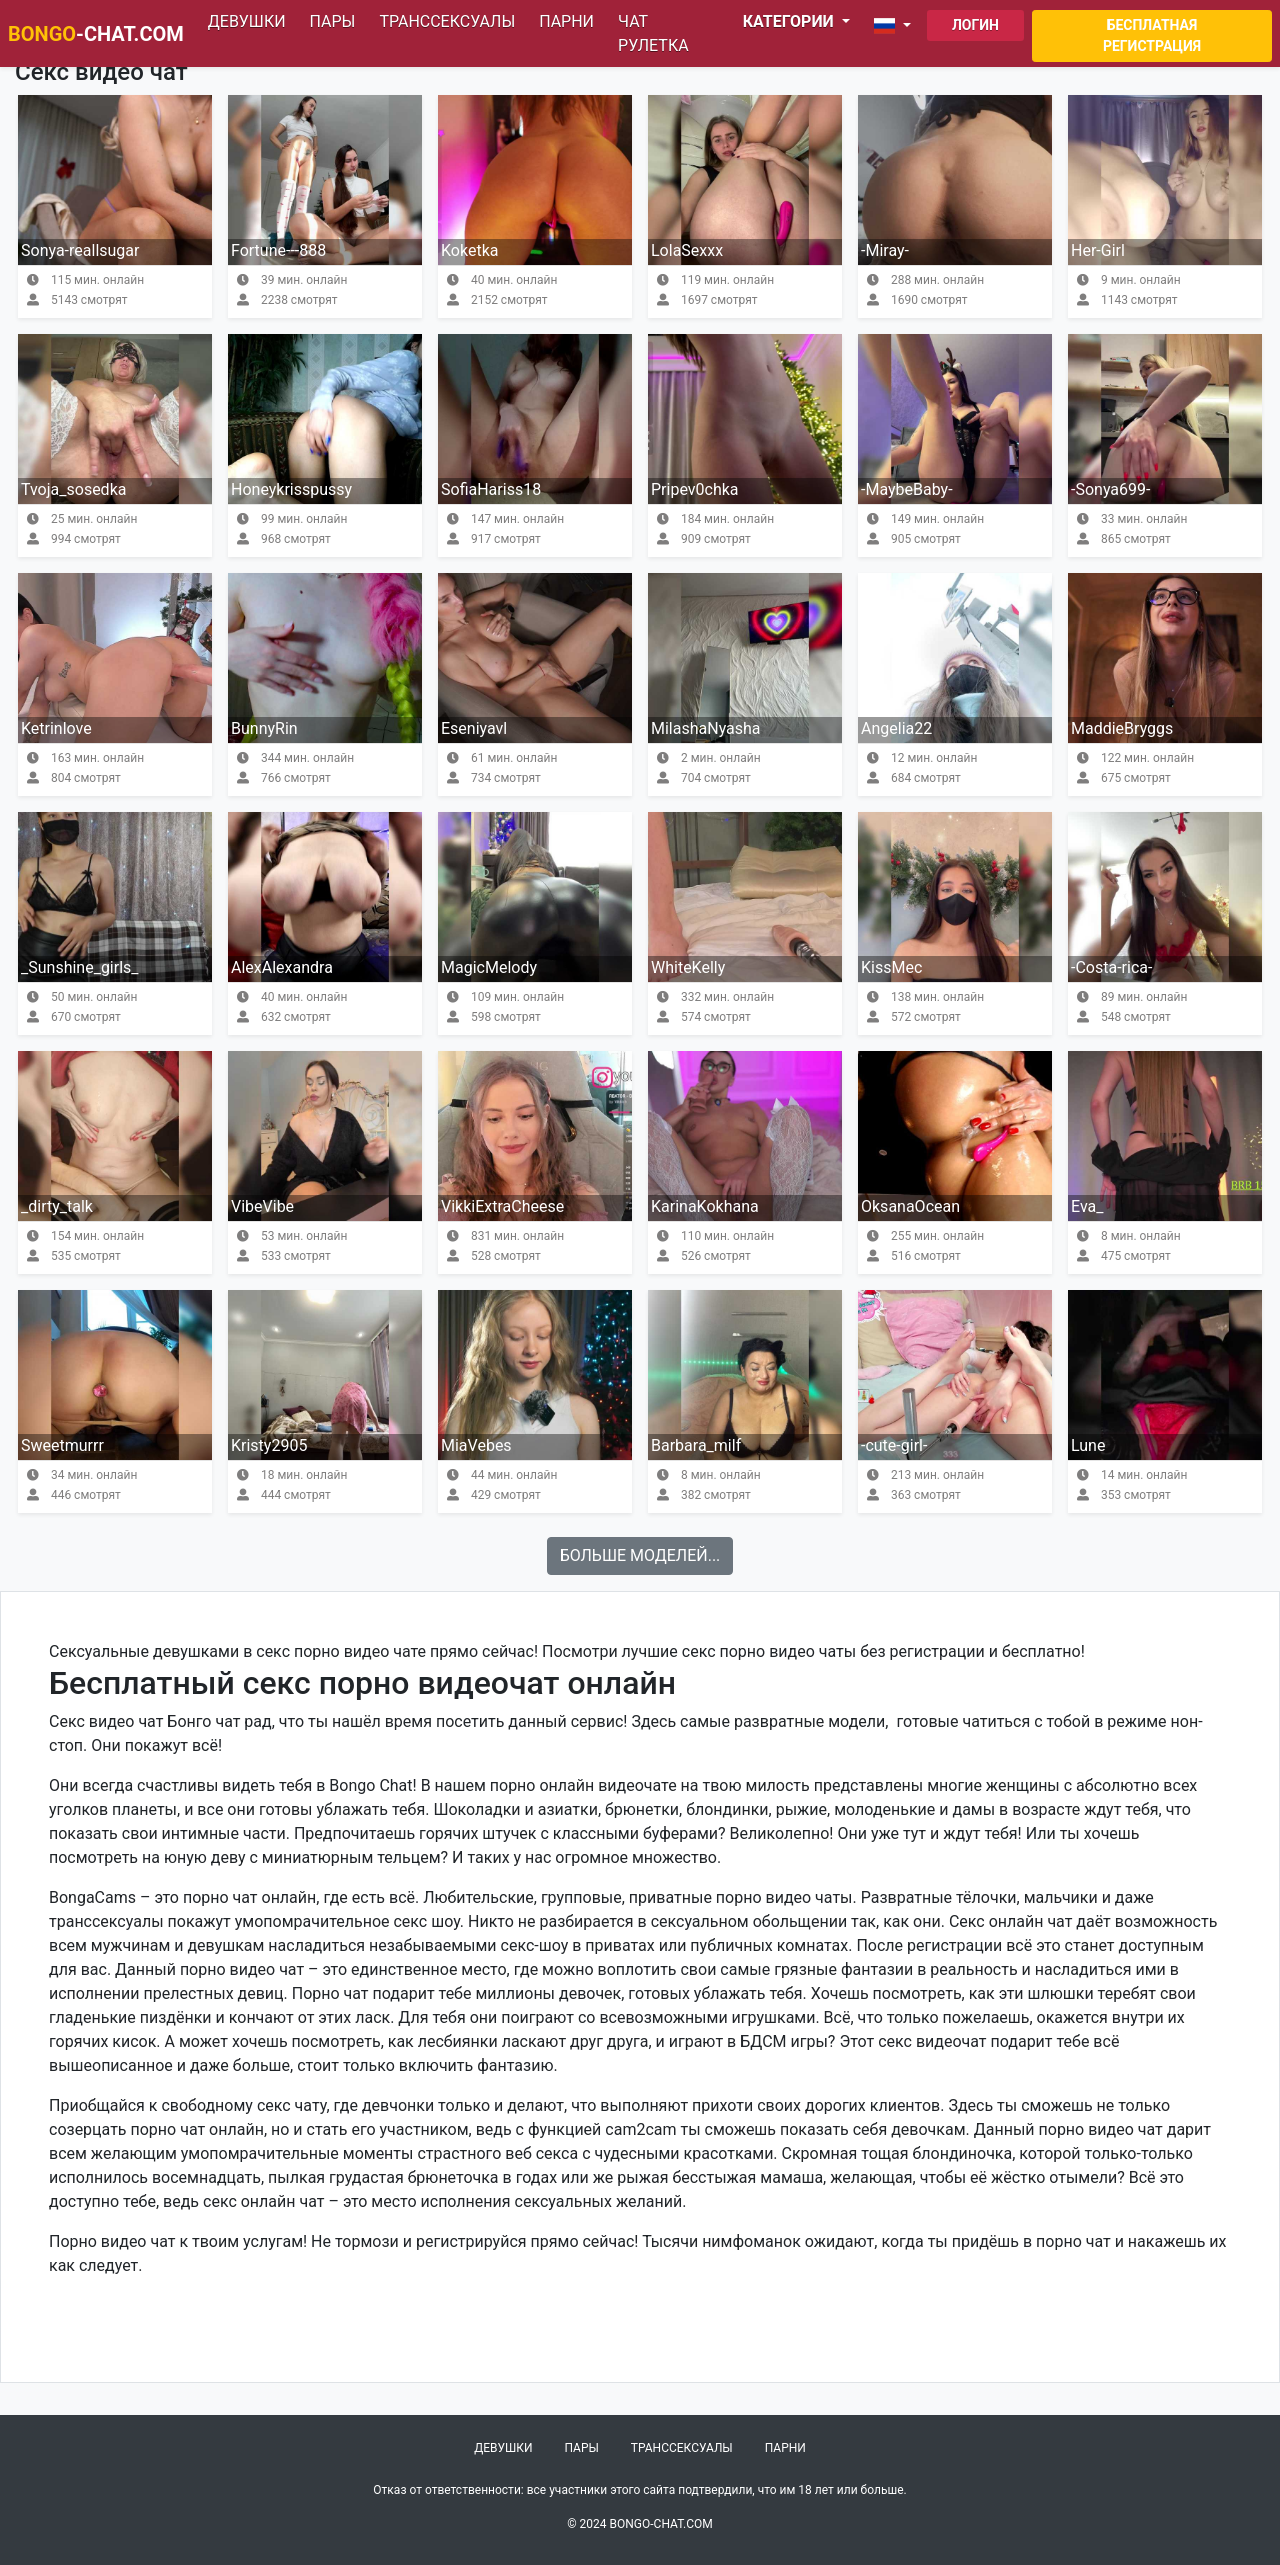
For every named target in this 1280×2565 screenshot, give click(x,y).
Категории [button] (790, 21)
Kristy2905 (269, 1445)
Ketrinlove (56, 728)
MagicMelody (489, 967)
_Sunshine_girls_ (80, 967)
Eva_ (1087, 1206)
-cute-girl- (894, 1445)
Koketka (469, 250)
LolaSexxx (687, 250)
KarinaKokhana (705, 1206)
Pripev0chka (695, 489)
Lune (1088, 1445)
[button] (896, 26)
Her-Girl (1098, 250)
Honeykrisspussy (291, 489)
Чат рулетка (653, 33)
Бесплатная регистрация (1152, 35)
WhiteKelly (688, 967)
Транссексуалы (447, 21)
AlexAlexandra (282, 967)
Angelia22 (896, 728)
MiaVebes (476, 1445)
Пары (333, 21)
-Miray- (885, 250)
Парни (566, 21)
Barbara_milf (696, 1445)
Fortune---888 (278, 250)
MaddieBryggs (1122, 728)
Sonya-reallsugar (80, 250)
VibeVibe (262, 1206)
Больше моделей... (640, 1555)
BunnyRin (264, 728)
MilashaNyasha (706, 728)
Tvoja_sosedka (73, 489)
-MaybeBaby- (907, 489)
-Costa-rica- (1111, 967)
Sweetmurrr (62, 1445)
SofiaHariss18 (491, 489)
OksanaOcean (910, 1206)
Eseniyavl (474, 728)
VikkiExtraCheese (502, 1206)
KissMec (891, 967)
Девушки (247, 21)
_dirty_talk (57, 1206)
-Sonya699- (1110, 489)
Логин (975, 25)
